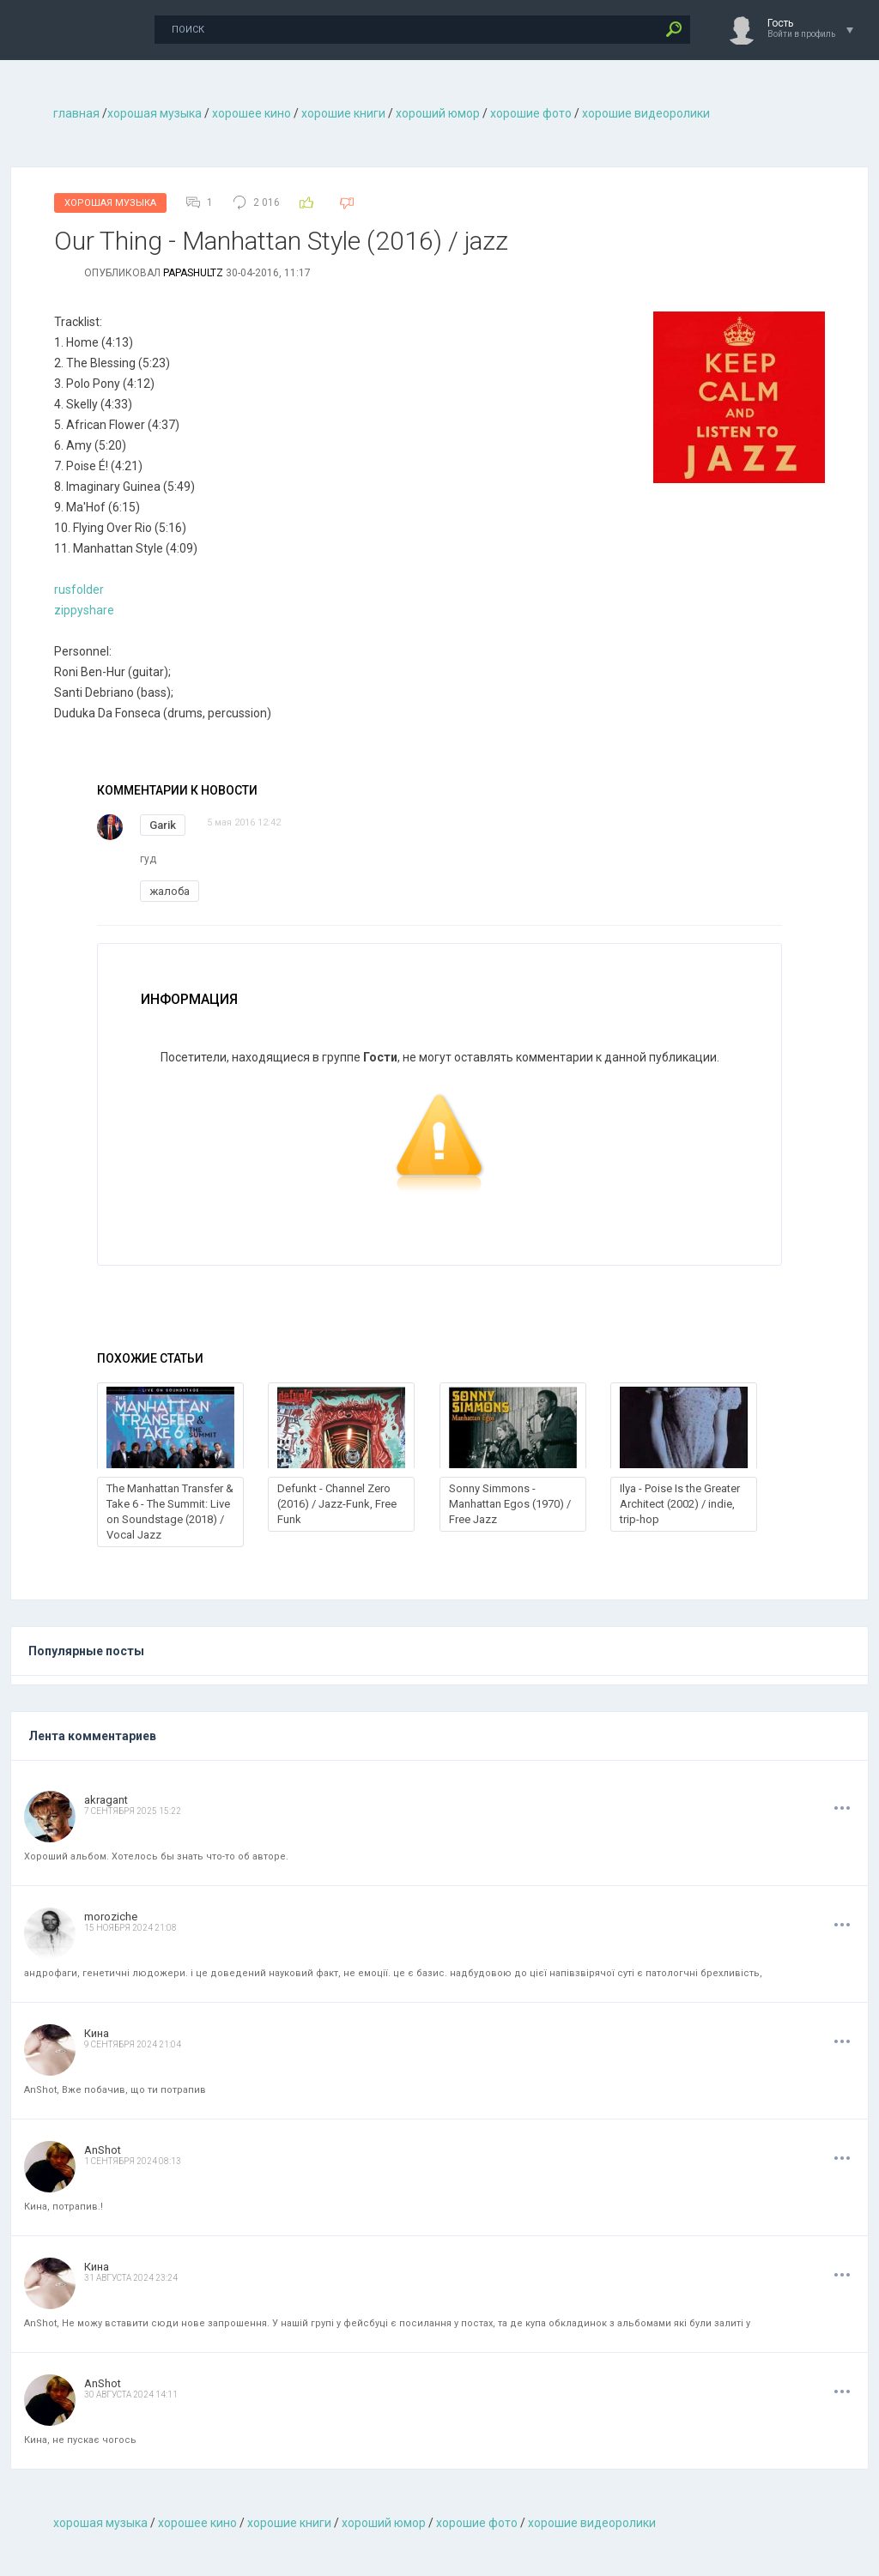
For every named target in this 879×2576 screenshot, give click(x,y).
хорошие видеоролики (646, 113)
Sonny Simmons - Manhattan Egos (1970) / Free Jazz (510, 1504)
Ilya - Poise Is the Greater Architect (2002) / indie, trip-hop (680, 1504)
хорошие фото (531, 113)
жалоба (169, 891)
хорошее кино (251, 113)
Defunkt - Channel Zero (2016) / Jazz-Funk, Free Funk (337, 1504)
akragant (106, 1799)
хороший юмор (438, 113)
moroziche (110, 1916)
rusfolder (79, 589)
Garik (162, 825)
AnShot (102, 2150)
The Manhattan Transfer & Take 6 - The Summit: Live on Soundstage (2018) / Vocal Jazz (169, 1511)
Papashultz (193, 273)
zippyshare (84, 610)
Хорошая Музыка (110, 203)
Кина (96, 2033)
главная (76, 113)
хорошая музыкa (154, 113)
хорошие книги (343, 113)
